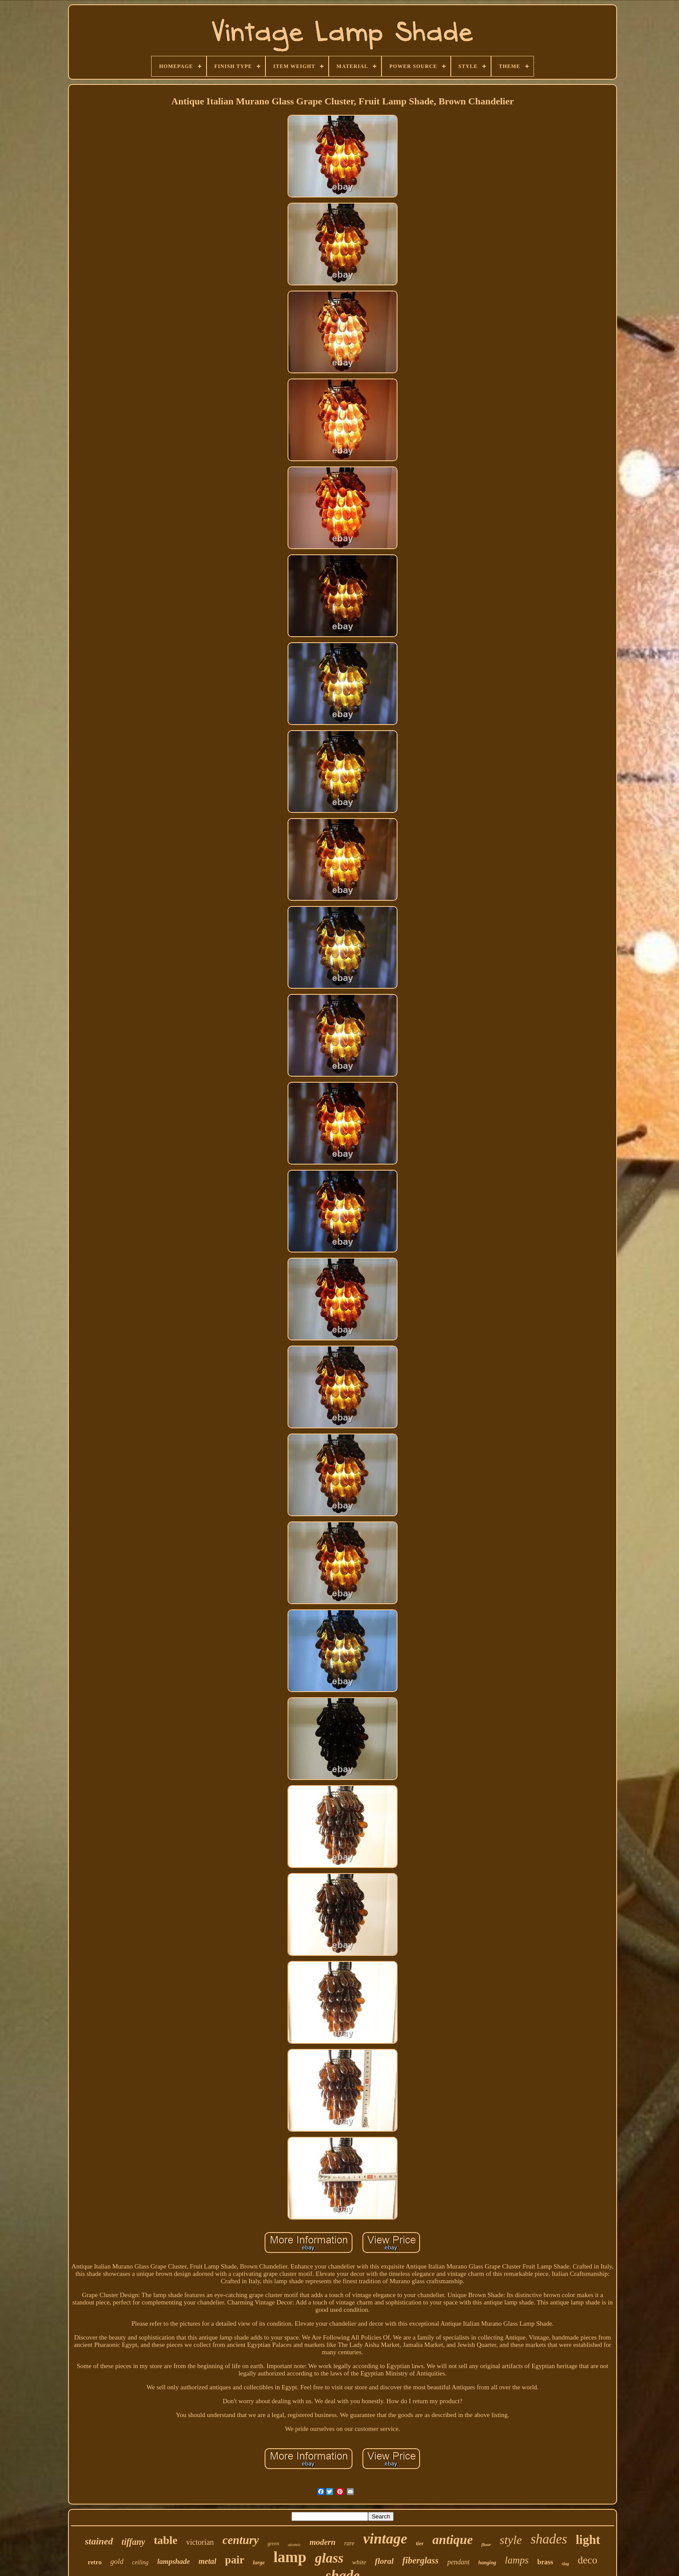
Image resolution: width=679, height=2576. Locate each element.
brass (545, 2562)
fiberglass (420, 2560)
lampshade (173, 2561)
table (166, 2540)
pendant (458, 2562)
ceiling (140, 2562)
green (273, 2543)
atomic (294, 2544)
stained (99, 2541)
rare (349, 2543)
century (241, 2540)
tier (420, 2543)
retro (95, 2562)
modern (323, 2542)
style (511, 2540)
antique (452, 2539)
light (588, 2540)
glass (329, 2558)
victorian (200, 2542)
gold (116, 2561)
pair (234, 2560)
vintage (385, 2539)
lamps (517, 2560)
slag (565, 2563)
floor (486, 2544)
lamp (290, 2557)
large (259, 2562)
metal (208, 2561)
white (359, 2562)
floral (384, 2561)
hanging (487, 2563)
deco (587, 2560)
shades (548, 2539)
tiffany (133, 2542)
